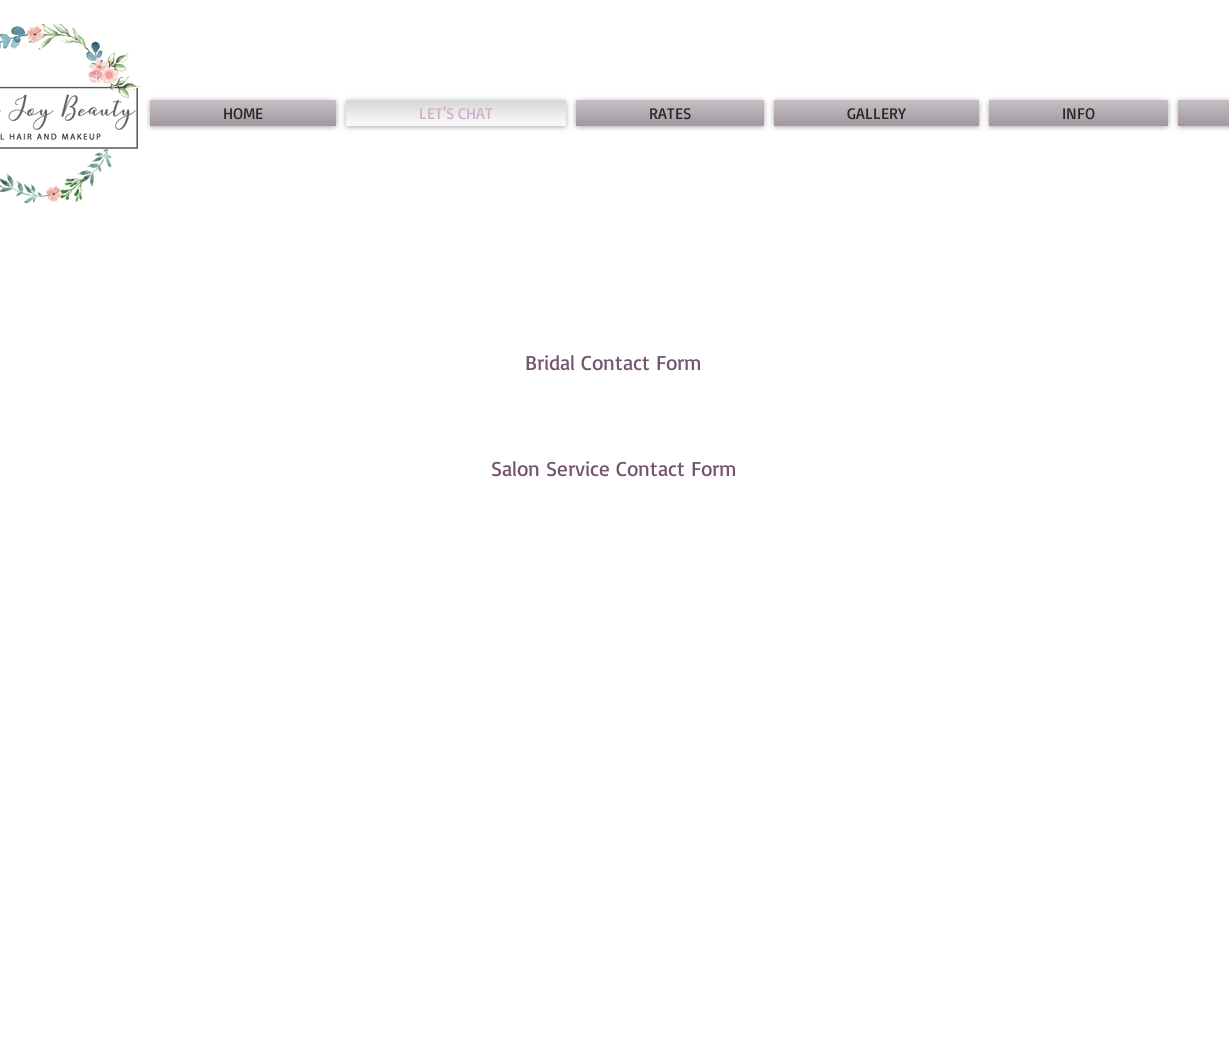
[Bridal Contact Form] (614, 363)
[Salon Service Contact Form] (614, 469)
